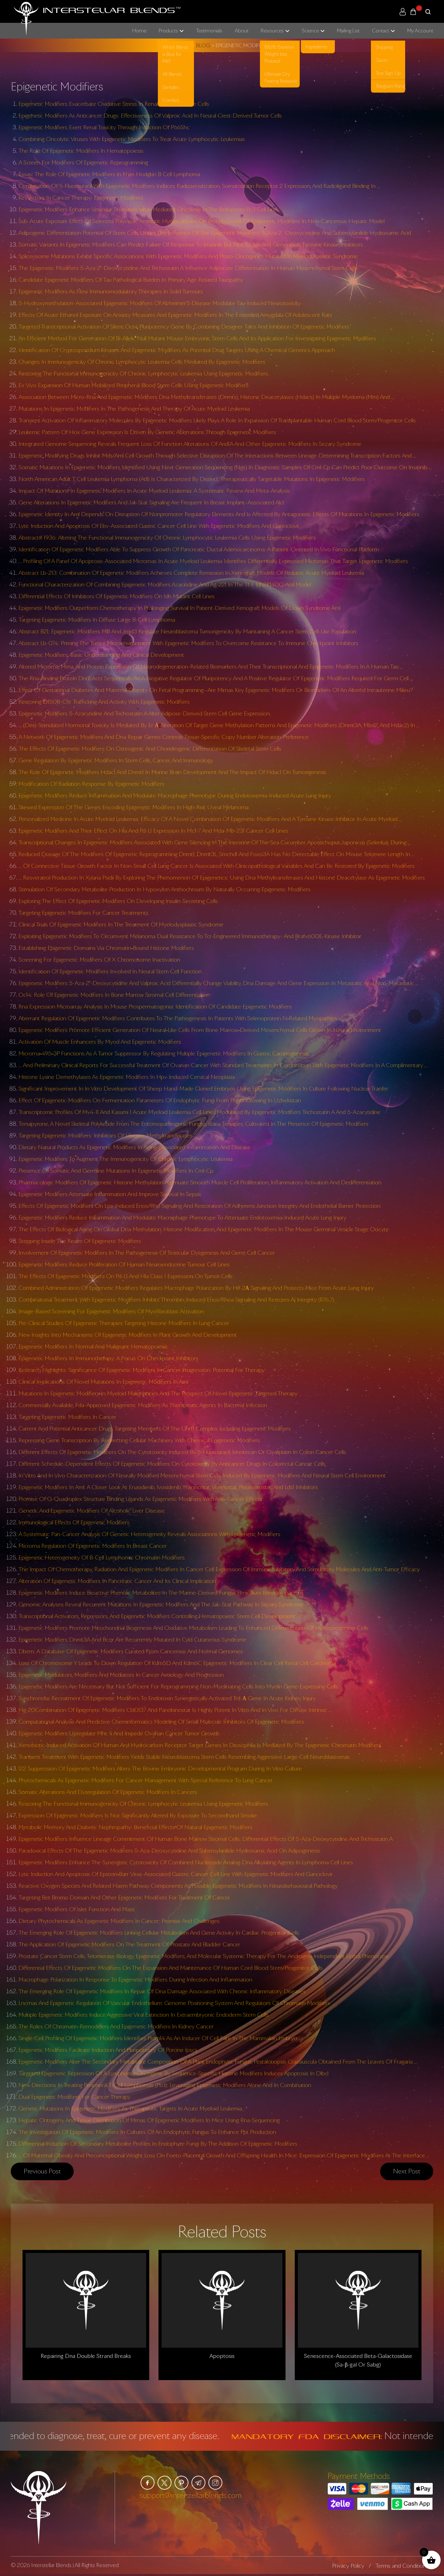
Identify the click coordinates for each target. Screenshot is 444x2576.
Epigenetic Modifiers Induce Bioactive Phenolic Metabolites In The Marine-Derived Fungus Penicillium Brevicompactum (160, 1592)
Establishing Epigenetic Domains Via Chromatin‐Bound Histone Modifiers (106, 947)
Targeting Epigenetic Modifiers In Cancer (67, 1416)
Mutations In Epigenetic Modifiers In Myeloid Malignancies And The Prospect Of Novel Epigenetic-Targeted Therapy (158, 1393)
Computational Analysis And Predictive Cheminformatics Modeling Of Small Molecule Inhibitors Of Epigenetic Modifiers (161, 1721)
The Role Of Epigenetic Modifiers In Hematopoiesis (80, 150)
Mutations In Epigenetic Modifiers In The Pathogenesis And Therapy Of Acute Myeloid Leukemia (134, 408)
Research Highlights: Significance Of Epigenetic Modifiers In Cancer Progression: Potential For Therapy (141, 1369)
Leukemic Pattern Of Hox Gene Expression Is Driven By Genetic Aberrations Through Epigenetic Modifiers (147, 432)
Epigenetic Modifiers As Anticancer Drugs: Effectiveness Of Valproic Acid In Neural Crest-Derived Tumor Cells (150, 115)
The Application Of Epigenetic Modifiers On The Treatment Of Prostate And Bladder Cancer (129, 1944)
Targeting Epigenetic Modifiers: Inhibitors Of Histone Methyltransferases (105, 1135)
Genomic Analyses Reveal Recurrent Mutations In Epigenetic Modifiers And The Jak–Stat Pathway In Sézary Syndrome (160, 1604)
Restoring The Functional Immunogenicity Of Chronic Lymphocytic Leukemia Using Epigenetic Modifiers (143, 1803)
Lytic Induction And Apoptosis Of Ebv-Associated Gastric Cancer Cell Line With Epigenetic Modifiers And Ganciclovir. (159, 525)
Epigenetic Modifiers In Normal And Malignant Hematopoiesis (92, 1346)
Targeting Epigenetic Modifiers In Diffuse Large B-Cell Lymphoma (96, 619)
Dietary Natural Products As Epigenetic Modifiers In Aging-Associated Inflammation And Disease (134, 1147)
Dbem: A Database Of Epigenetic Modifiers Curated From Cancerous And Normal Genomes (130, 1651)
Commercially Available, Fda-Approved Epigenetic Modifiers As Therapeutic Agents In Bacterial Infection (142, 1405)
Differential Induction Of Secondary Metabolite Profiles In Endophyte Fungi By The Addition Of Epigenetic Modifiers (157, 2143)
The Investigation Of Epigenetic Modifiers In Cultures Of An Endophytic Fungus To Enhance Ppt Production (147, 2131)
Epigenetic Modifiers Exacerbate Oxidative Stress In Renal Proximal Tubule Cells (113, 103)
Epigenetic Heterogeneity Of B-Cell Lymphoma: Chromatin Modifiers (101, 1557)
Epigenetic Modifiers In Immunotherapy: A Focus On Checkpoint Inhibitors (108, 1358)
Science (310, 30)
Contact (380, 30)
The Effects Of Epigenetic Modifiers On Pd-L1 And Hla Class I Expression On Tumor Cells (125, 1276)
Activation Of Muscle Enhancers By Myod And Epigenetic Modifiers (99, 1041)
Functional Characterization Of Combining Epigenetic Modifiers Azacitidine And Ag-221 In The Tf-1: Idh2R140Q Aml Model (164, 584)
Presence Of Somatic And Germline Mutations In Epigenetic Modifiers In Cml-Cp (115, 1170)
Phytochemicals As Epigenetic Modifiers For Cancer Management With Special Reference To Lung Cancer (145, 1780)
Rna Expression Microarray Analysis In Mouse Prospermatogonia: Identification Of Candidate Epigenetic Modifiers (155, 1006)
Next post (406, 2171)
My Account (420, 30)
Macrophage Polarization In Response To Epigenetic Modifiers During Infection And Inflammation (135, 1979)
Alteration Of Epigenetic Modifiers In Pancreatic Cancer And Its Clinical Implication (117, 1580)
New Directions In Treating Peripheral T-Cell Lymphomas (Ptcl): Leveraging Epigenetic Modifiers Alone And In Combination (164, 2084)
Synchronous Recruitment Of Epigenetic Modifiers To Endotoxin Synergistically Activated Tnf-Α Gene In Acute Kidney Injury (167, 1698)
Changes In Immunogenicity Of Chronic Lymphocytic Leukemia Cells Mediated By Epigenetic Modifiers (141, 361)
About (242, 30)
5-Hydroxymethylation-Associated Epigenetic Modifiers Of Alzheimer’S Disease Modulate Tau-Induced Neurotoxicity (159, 303)
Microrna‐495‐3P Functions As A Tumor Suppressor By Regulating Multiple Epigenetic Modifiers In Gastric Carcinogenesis (163, 1053)
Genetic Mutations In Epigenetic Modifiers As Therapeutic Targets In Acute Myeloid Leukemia (130, 2108)
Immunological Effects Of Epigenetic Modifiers (74, 1522)
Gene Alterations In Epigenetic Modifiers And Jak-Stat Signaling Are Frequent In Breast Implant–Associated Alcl (151, 502)
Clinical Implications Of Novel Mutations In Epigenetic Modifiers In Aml (103, 1381)
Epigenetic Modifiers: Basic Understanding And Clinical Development (101, 654)
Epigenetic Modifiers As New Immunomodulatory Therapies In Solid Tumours (110, 291)
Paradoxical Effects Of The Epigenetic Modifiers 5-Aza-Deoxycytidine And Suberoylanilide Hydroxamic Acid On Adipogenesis (169, 1850)
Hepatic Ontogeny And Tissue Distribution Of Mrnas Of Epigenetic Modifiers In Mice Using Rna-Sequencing (149, 2120)
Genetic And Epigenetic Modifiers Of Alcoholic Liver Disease (91, 1510)
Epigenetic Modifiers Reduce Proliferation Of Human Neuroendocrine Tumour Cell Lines (124, 1264)
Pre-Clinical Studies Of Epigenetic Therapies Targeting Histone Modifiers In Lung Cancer (123, 1322)
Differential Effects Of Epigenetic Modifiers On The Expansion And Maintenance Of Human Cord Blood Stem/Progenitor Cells (170, 1967)
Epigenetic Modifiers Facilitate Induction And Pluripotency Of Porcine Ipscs (107, 2049)
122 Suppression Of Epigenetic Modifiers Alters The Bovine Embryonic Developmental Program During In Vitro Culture (160, 1768)
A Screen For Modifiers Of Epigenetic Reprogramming (83, 162)
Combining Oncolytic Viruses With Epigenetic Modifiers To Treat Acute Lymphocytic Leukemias (131, 138)
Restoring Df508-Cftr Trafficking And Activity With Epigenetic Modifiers (104, 701)
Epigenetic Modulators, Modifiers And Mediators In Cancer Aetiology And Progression (121, 1674)
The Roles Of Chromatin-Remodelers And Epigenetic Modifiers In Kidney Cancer (116, 2026)
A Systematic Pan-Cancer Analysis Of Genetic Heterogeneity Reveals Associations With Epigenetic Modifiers (149, 1533)
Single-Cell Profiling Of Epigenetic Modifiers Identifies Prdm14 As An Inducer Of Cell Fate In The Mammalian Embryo (157, 2038)
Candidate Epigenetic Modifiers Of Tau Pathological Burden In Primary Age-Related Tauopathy (130, 279)
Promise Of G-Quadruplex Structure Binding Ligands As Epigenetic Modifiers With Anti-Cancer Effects (140, 1498)
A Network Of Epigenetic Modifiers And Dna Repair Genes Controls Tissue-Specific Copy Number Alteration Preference (163, 736)
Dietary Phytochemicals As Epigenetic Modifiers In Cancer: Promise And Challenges (119, 1920)
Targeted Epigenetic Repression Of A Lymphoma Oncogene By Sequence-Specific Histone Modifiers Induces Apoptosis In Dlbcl (173, 2073)
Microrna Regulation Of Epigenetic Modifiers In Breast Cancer (92, 1545)
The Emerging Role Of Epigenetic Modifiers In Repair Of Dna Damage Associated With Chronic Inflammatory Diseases (162, 1991)
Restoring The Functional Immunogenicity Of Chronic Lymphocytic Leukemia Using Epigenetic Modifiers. (143, 373)
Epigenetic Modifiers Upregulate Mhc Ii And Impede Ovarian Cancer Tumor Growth (118, 1733)
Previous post (42, 2171)
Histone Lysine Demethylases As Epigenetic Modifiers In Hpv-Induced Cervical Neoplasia (126, 1076)
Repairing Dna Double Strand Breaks (86, 2355)
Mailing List (348, 30)
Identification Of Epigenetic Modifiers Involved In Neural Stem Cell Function (110, 971)
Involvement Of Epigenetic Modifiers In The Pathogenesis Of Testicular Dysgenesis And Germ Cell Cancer (146, 1252)
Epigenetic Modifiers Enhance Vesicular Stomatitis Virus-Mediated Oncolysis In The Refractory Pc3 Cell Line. (148, 209)
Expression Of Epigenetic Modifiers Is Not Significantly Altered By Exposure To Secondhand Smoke (137, 1815)
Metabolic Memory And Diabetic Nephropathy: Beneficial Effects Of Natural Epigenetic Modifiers (135, 1827)
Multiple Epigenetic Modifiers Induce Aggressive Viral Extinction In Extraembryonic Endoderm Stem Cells (143, 2014)
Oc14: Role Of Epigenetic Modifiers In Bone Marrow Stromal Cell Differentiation (114, 994)
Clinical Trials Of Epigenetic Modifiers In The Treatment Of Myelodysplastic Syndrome (120, 924)
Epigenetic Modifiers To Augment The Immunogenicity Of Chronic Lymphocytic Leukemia (125, 1158)
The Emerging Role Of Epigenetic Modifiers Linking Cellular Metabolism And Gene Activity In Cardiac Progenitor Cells (158, 1932)
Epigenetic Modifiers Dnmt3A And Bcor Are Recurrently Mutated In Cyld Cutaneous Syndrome (132, 1639)
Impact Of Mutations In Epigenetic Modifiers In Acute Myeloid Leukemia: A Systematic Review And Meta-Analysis (154, 490)
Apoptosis (222, 2355)
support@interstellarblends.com (191, 2495)
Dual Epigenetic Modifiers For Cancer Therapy (74, 2096)
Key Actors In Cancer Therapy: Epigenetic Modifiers (80, 197)
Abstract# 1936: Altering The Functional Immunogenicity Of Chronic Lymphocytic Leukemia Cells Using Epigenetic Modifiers (167, 537)
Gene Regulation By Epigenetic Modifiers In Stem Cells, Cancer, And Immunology (115, 760)
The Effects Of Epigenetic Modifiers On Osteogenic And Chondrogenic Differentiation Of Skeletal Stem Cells (149, 748)
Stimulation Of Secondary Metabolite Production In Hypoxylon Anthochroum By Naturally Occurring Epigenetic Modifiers (164, 889)
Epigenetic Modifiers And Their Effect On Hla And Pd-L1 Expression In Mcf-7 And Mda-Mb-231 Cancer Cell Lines (153, 830)
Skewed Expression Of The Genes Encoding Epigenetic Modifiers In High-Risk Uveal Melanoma (133, 807)
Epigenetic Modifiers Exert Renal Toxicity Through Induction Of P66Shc (104, 127)
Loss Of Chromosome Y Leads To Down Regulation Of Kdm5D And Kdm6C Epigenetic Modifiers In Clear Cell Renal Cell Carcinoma (177, 1662)
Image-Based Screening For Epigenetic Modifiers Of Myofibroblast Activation (111, 1311)
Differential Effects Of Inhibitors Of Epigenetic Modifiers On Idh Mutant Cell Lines (116, 596)
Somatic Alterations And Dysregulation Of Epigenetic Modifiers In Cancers (107, 1791)
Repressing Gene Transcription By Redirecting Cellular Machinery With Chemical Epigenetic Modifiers (139, 1440)
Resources (272, 30)
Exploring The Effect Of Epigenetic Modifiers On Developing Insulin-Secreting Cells (118, 900)
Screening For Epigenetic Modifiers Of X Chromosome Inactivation (99, 959)
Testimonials (209, 30)
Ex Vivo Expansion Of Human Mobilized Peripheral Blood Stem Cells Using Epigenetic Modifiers (133, 385)
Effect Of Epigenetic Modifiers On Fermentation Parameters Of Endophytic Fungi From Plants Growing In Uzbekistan (159, 1100)
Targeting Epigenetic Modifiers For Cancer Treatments (83, 912)
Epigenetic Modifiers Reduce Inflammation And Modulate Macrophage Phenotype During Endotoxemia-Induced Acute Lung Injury (174, 795)
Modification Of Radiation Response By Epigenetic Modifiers (91, 783)
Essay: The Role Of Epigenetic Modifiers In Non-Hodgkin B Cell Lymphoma (109, 174)
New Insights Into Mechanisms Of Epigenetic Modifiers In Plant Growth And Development (127, 1334)
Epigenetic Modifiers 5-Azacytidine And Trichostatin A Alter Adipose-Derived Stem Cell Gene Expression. (144, 713)
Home (139, 30)
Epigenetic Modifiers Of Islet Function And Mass (76, 1909)
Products (168, 30)
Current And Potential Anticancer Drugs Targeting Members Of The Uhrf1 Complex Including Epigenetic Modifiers (154, 1428)
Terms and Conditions (402, 2565)
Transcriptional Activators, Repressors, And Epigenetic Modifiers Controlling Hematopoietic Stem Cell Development (156, 1616)
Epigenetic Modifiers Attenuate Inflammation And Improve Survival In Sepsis (109, 1194)
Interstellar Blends (51, 2565)
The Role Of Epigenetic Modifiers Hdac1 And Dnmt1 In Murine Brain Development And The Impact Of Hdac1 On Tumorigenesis (172, 771)
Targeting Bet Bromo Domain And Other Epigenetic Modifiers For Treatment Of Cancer (124, 1897)
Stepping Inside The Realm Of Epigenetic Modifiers (79, 1240)
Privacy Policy (348, 2565)
